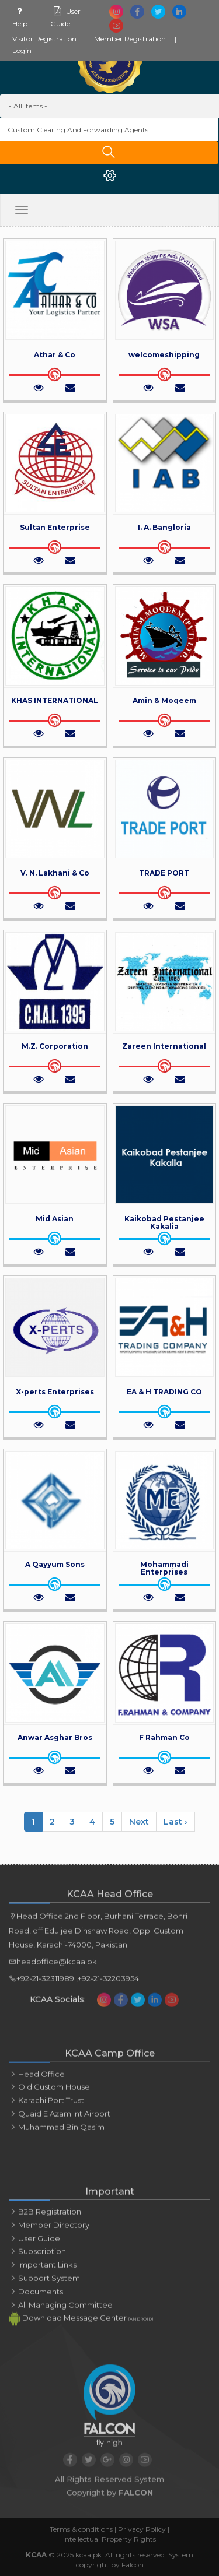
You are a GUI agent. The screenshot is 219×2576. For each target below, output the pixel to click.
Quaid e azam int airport (59, 2119)
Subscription (37, 2257)
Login (22, 50)
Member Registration (130, 38)
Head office (37, 2080)
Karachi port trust (46, 2106)
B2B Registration (45, 2218)
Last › (175, 1821)
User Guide (34, 2244)
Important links (43, 2271)
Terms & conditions (81, 2529)
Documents (36, 2297)
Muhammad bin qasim (57, 2133)
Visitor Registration (44, 38)
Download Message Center (81, 2325)
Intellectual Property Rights (109, 2539)
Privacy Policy (142, 2529)
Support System (44, 2284)
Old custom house (49, 2093)
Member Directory (49, 2231)
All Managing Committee (61, 2310)
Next (139, 1821)
